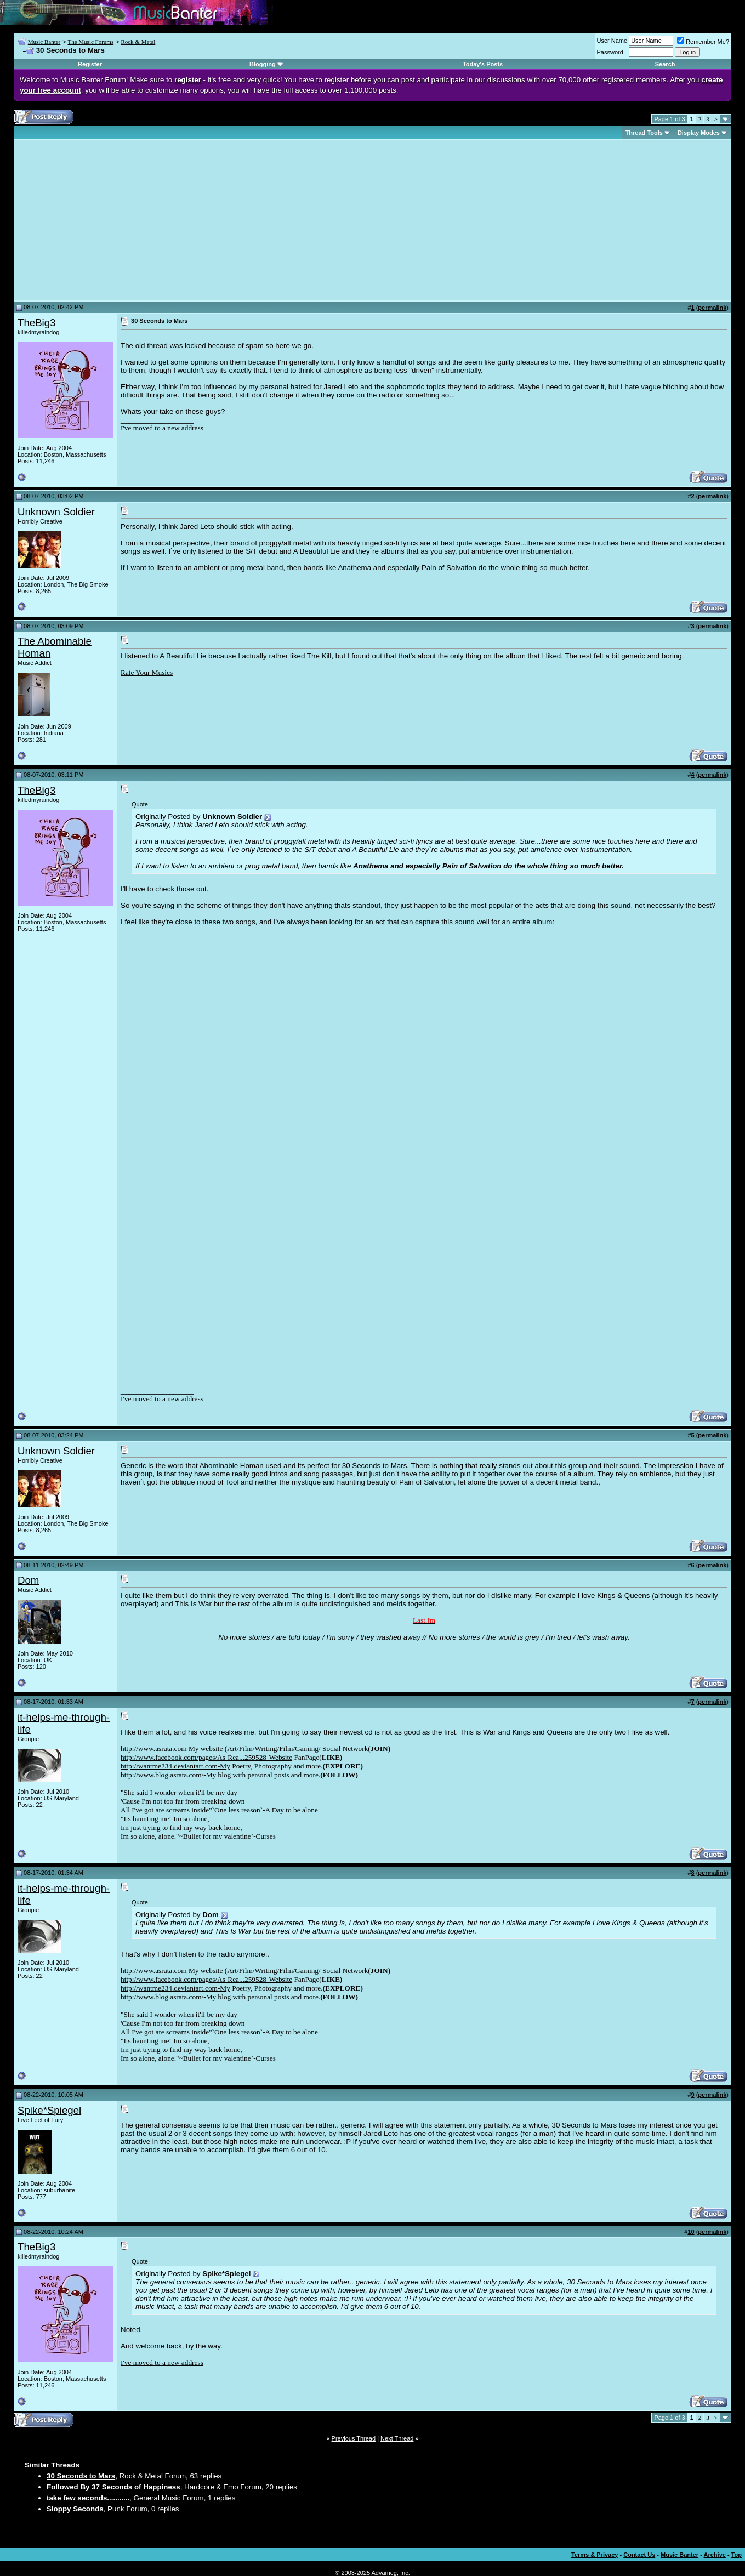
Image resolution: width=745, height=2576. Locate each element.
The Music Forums (90, 41)
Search (665, 64)
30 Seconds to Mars (81, 2476)
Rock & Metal (138, 41)
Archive (715, 2554)
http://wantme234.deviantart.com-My (175, 1766)
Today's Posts (483, 64)
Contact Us (639, 2554)
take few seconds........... (88, 2498)
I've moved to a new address (162, 428)
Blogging (262, 64)
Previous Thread (354, 2438)
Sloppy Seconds (75, 2509)
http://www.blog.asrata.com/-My (168, 1775)
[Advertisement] (110, 220)
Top (736, 2554)
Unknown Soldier (56, 512)
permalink (712, 307)
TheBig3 (37, 322)
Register (90, 64)
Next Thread (396, 2438)
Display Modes (699, 132)
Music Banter (44, 41)
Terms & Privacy (594, 2554)
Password (610, 52)
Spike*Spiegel (49, 2110)
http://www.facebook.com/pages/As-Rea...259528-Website (206, 1757)
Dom (28, 1580)
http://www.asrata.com (154, 1748)
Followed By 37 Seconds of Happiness (113, 2487)
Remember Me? (703, 41)
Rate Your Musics (147, 672)
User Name (612, 40)
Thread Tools (644, 132)
